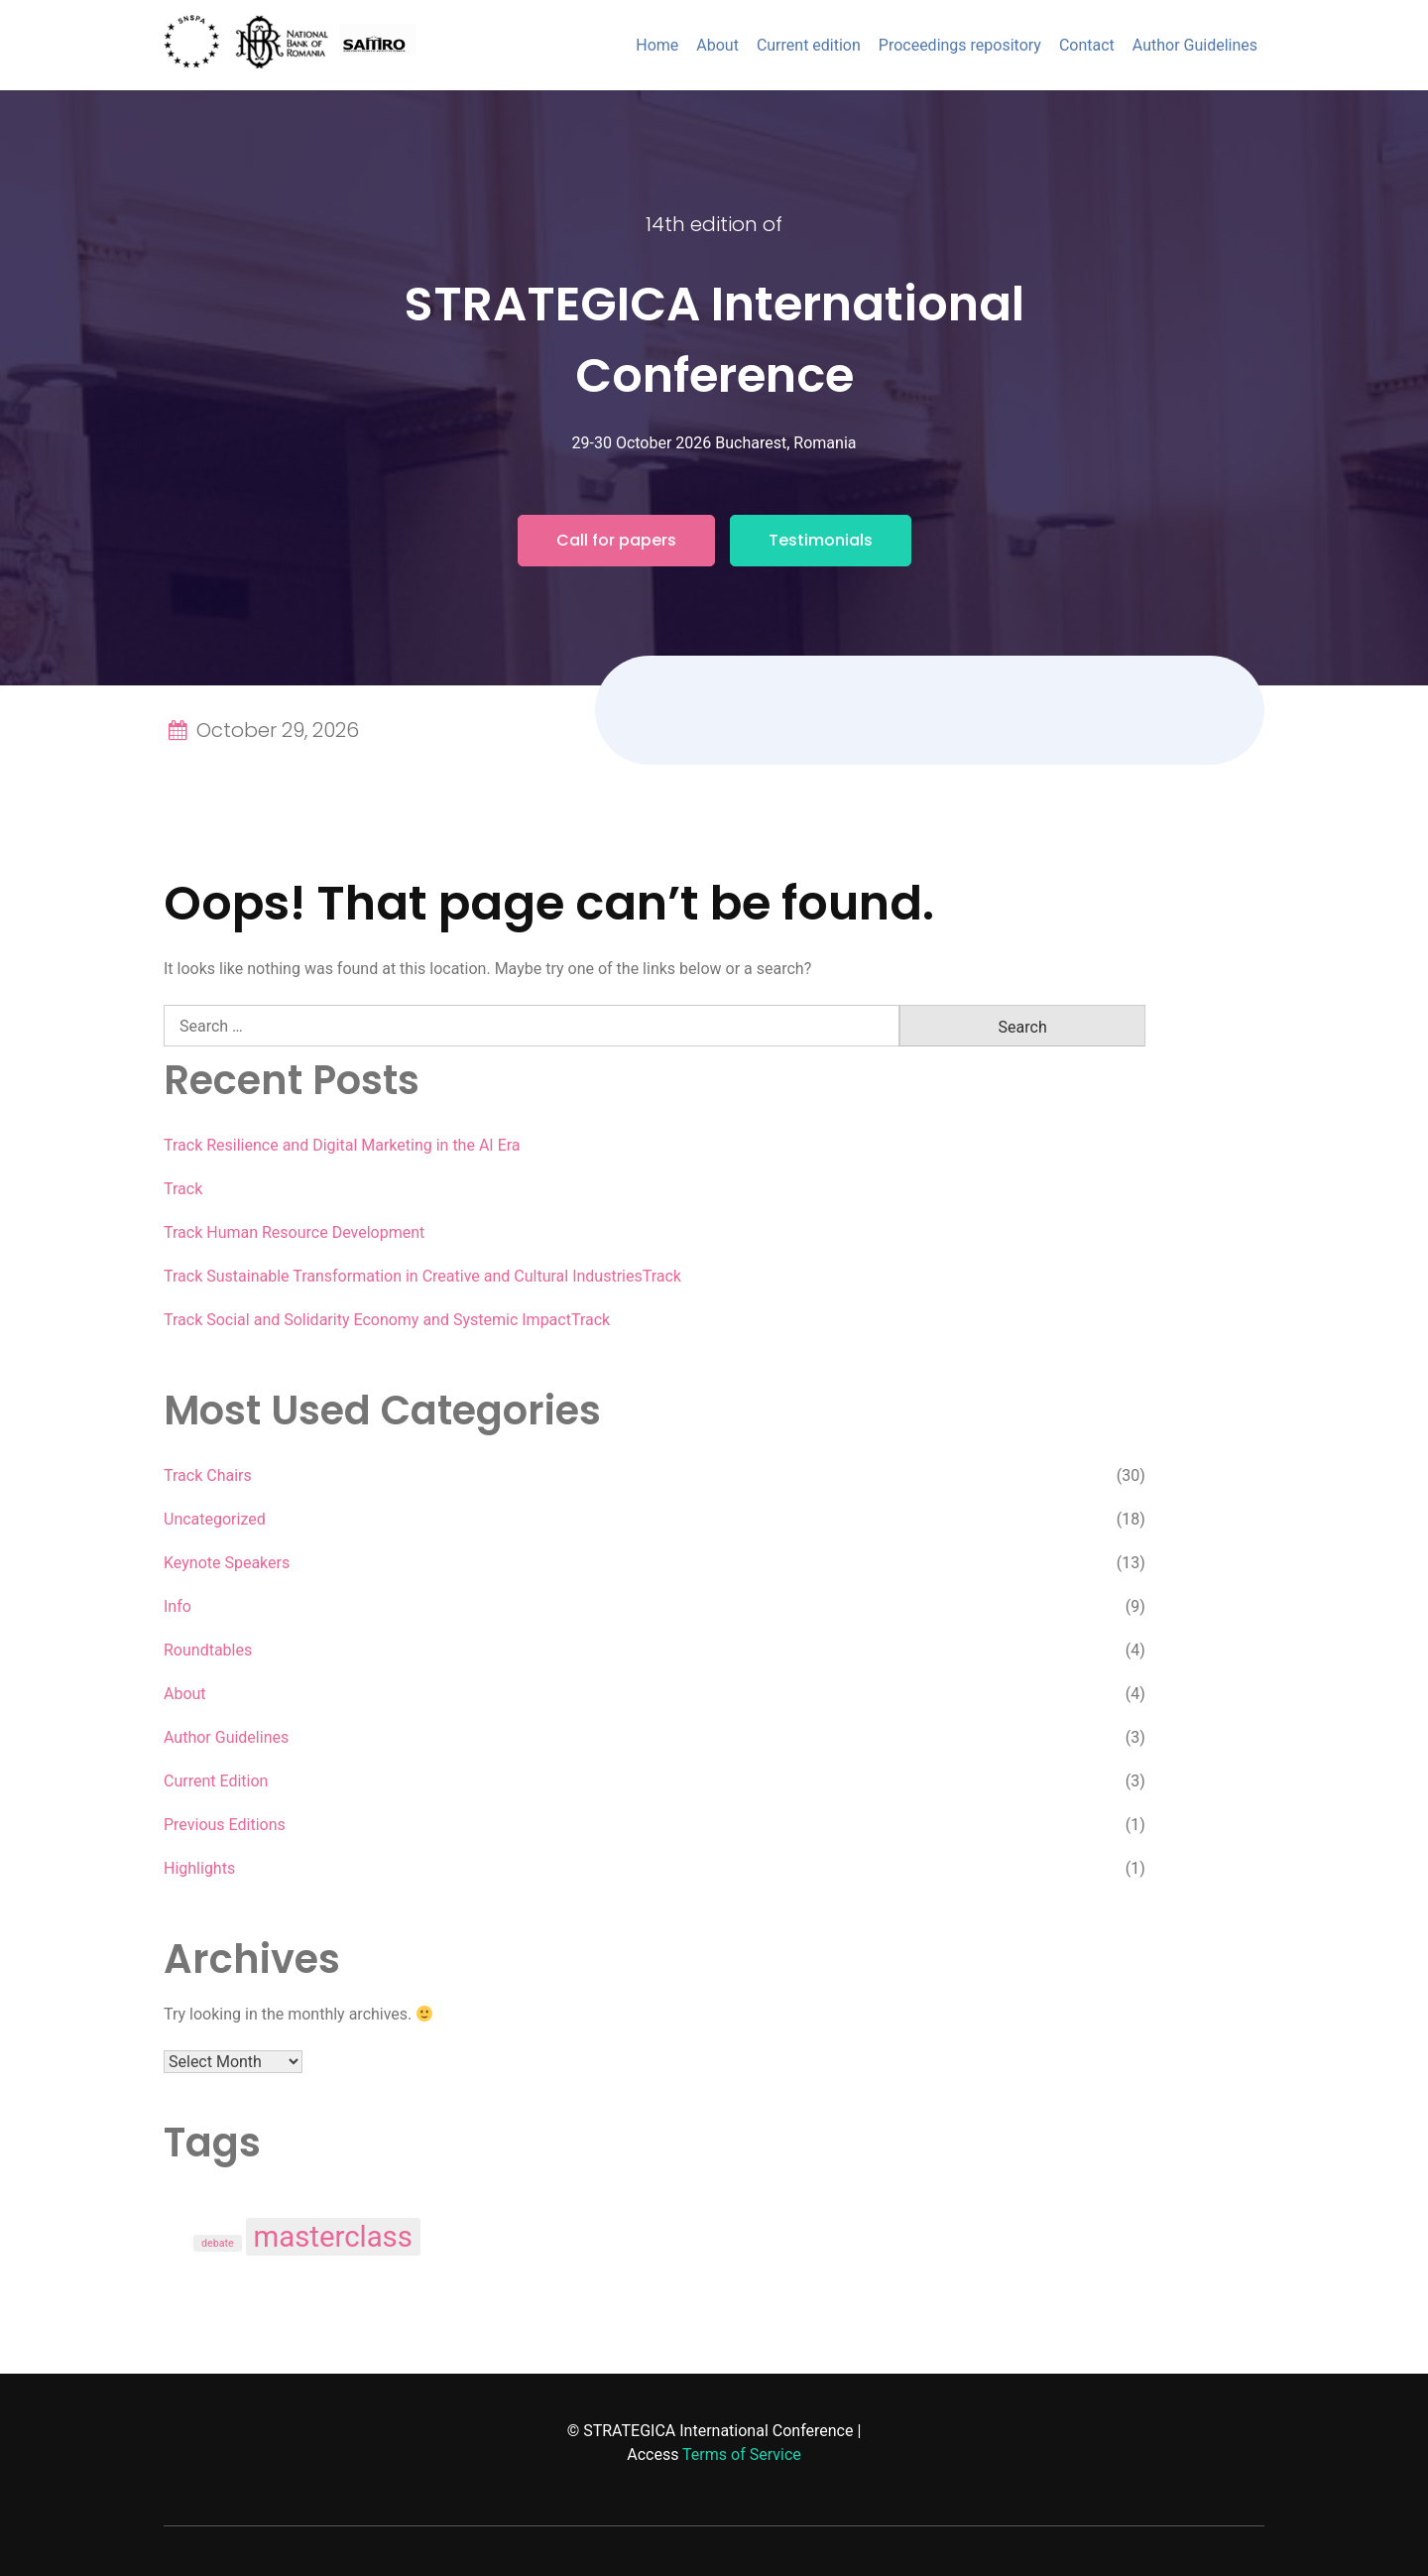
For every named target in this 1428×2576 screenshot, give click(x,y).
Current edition (809, 45)
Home (657, 45)
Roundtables (208, 1650)
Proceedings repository (960, 45)
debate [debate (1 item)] (217, 2243)
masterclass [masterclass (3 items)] (333, 2237)
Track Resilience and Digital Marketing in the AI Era (342, 1145)
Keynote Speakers (227, 1562)
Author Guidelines (1194, 45)
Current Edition (216, 1781)
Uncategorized (215, 1519)
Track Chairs (208, 1475)
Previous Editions (225, 1824)
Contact (1087, 45)
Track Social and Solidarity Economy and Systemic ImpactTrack (387, 1319)
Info (177, 1606)
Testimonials (821, 540)
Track (183, 1188)
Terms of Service (741, 2454)
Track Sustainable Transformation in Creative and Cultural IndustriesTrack (422, 1276)
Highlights (199, 1868)
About (717, 45)
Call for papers (616, 540)
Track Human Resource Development (294, 1232)
